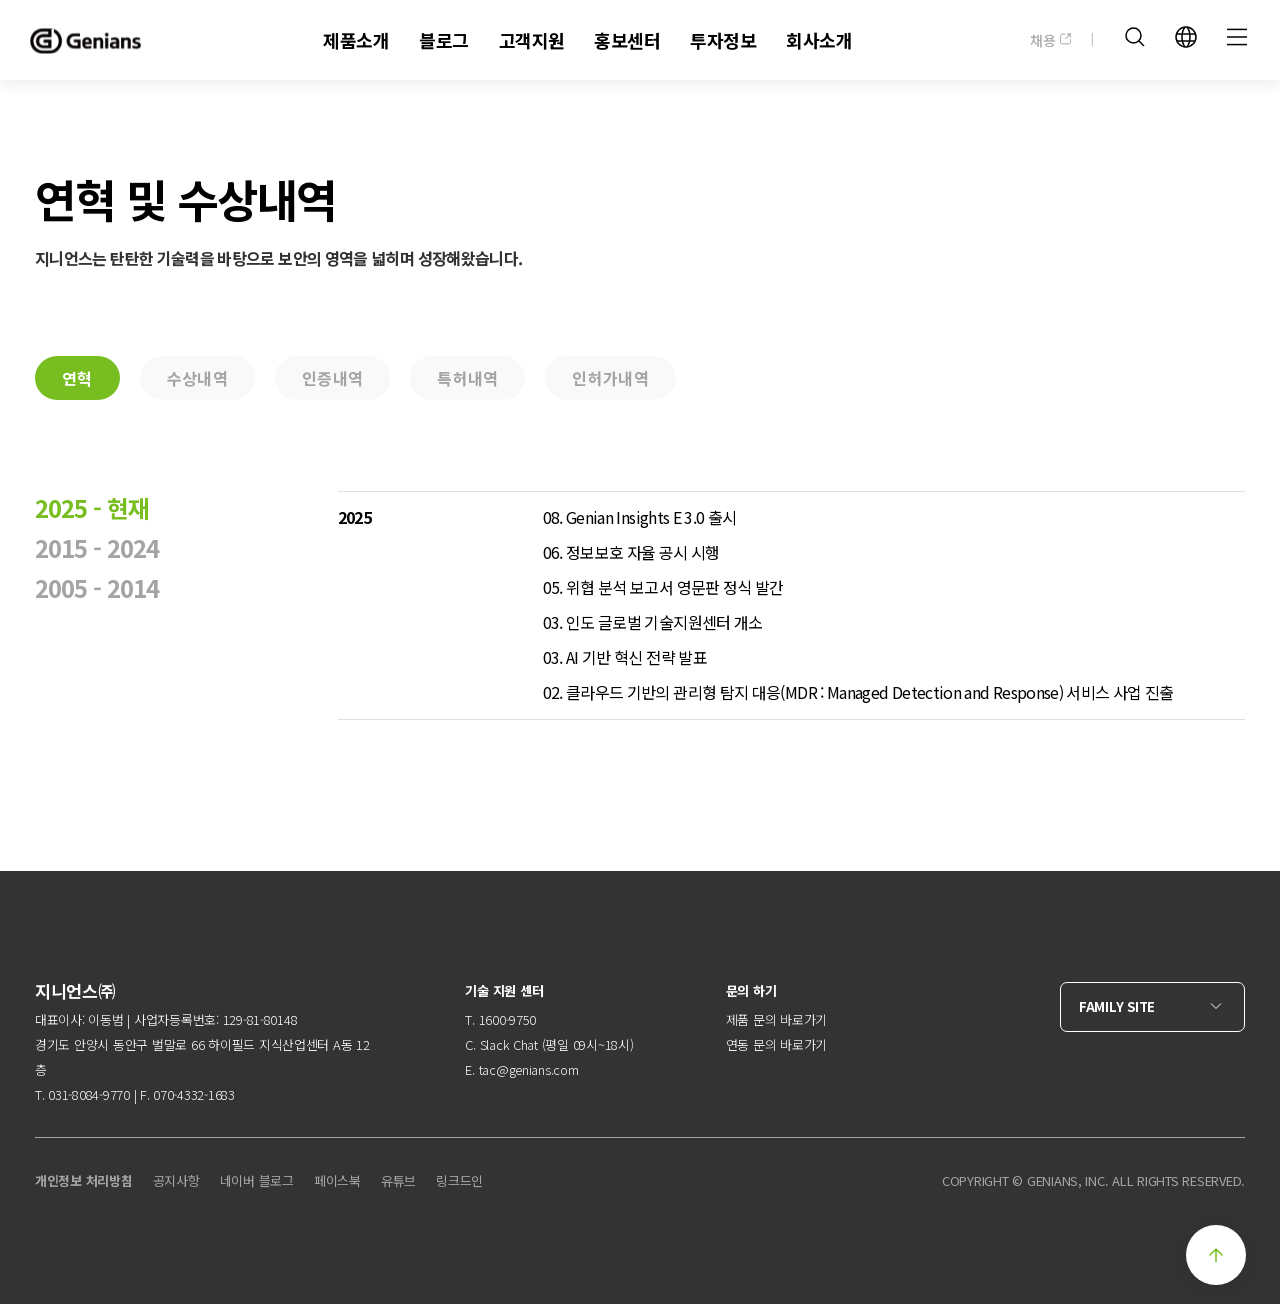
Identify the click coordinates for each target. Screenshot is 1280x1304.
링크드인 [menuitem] (459, 1180)
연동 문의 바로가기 (776, 1044)
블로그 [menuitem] (443, 40)
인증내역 (332, 378)
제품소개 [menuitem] (356, 40)
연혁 (77, 378)
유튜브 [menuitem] (398, 1180)
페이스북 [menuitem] (337, 1180)
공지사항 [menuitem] (176, 1180)
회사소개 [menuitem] (819, 40)
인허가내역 (610, 378)
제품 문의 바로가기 (776, 1019)
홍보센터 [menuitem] (627, 40)
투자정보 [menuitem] (723, 40)
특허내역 (467, 378)
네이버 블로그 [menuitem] (257, 1180)
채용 (1051, 40)
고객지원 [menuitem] (532, 40)
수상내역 (197, 378)
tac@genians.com (529, 1069)
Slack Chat (509, 1044)
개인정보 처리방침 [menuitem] (84, 1180)
